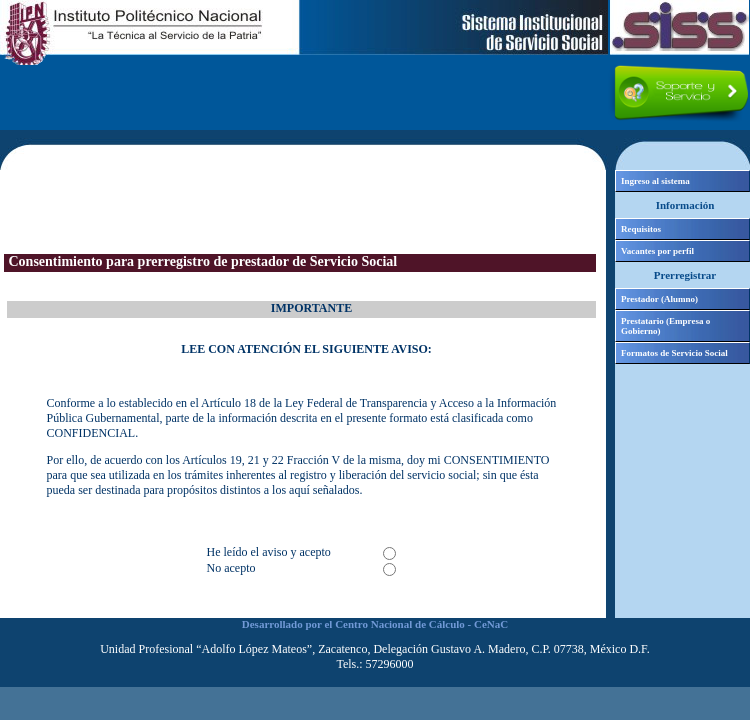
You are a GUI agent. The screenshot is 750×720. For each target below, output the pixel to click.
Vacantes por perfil (657, 251)
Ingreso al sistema (655, 181)
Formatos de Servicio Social (674, 353)
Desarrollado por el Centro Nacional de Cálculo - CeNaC (375, 624)
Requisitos (641, 229)
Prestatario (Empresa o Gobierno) (665, 326)
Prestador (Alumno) (659, 299)
